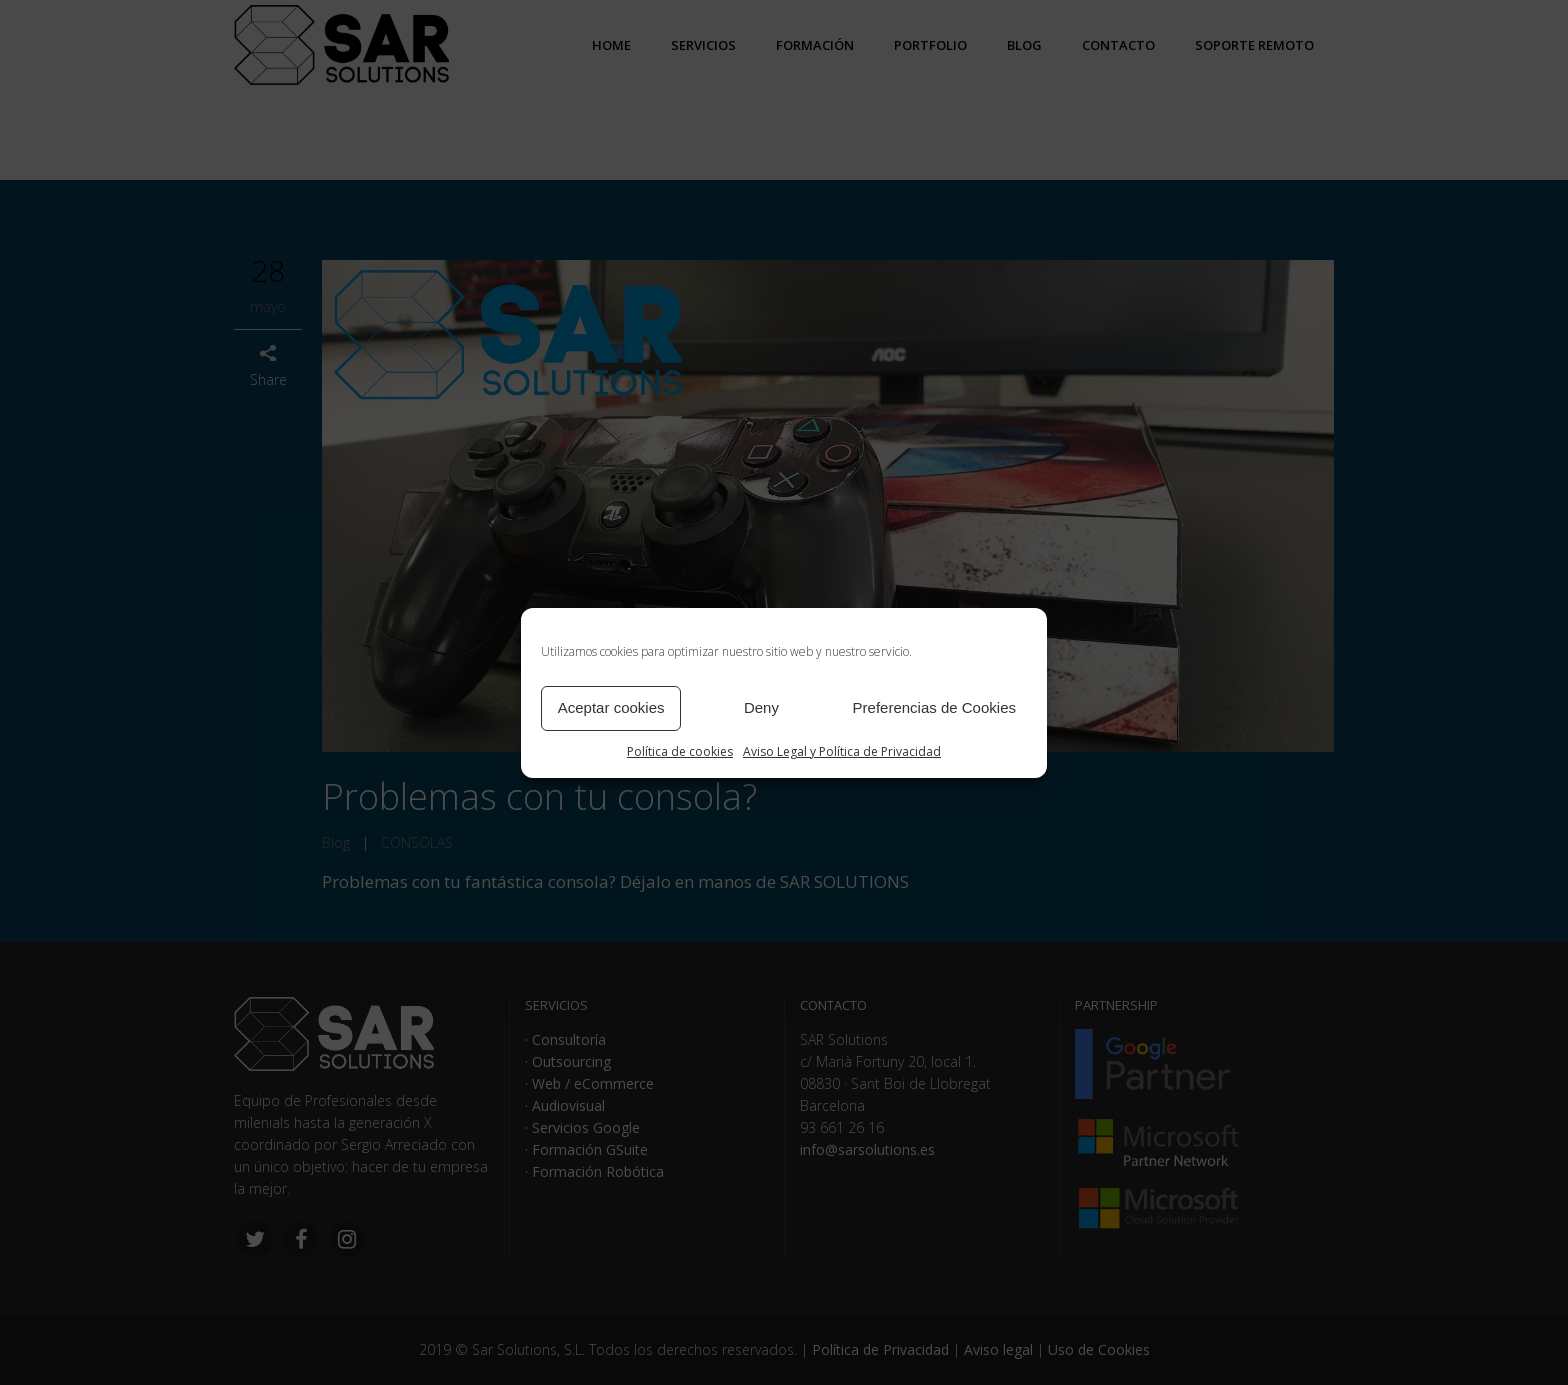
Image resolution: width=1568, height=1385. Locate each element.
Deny (761, 707)
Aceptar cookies (611, 707)
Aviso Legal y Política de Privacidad (842, 751)
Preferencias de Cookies (934, 707)
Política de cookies (680, 751)
